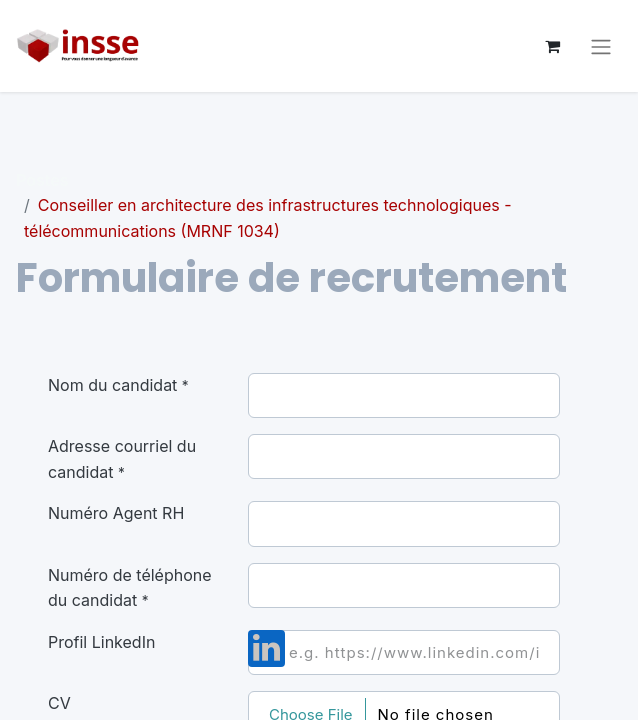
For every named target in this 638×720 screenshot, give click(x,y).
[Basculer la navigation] (601, 46)
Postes (42, 180)
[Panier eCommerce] (552, 46)
